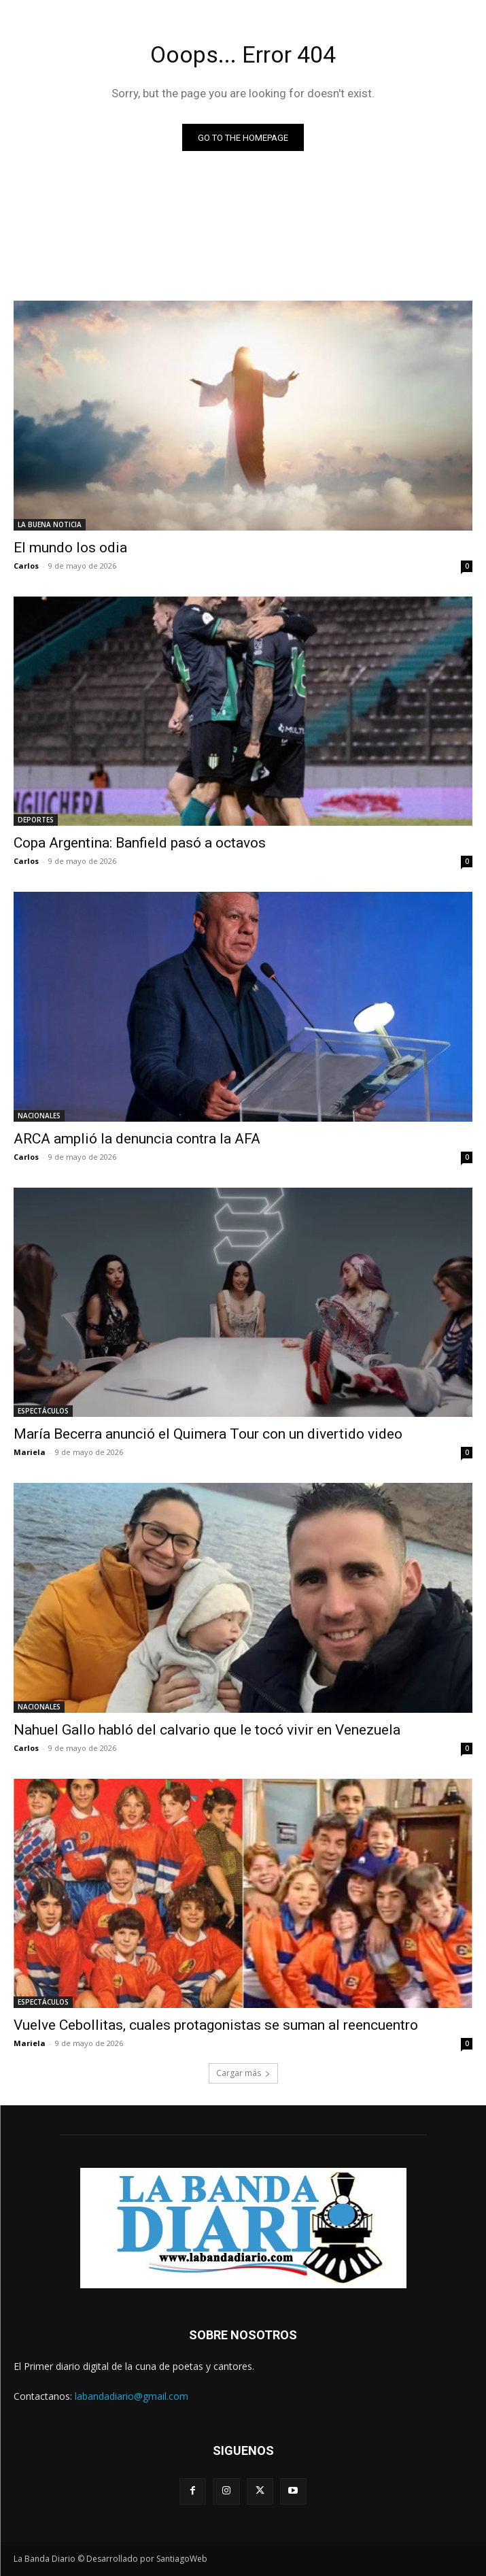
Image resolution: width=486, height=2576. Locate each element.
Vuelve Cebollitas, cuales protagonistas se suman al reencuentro (216, 2025)
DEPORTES (36, 819)
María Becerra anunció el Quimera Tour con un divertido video (208, 1434)
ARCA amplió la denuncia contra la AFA (137, 1139)
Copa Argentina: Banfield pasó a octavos (140, 843)
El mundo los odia (70, 547)
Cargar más (243, 2073)
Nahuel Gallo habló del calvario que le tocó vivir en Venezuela (207, 1730)
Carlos (26, 566)
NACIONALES (39, 1115)
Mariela (30, 1452)
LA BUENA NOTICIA (50, 524)
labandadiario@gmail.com (131, 2396)
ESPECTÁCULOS (43, 1411)
